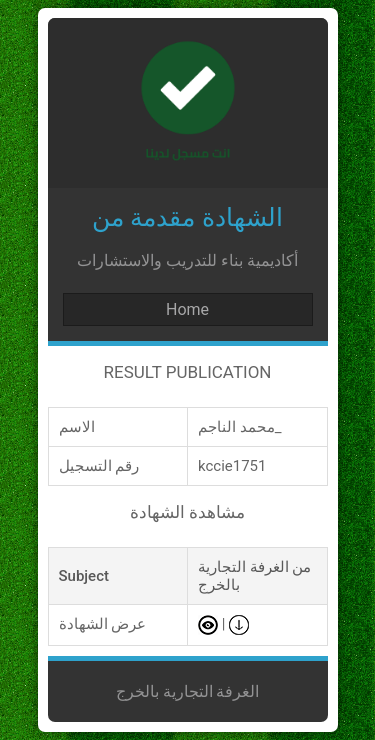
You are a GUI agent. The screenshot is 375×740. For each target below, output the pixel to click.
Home (187, 309)
